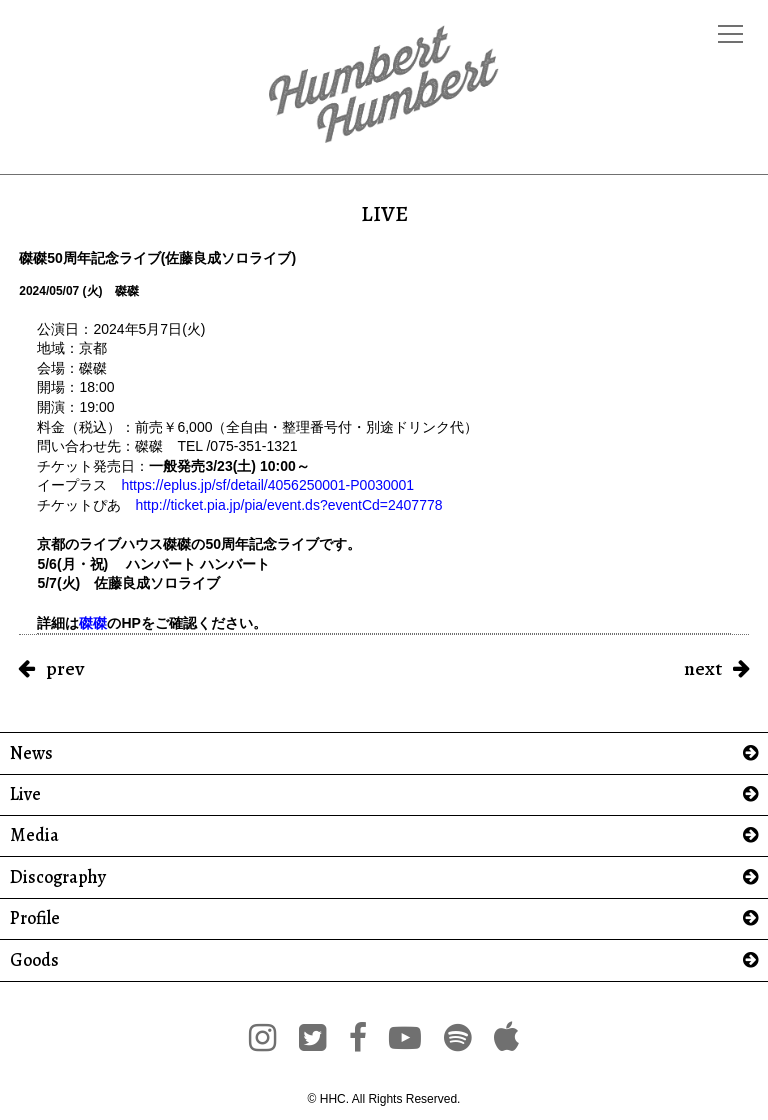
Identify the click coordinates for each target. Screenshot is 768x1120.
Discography (58, 877)
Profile (35, 918)
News (31, 753)
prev (65, 668)
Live (25, 794)
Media (34, 835)
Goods (34, 960)
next (703, 668)
